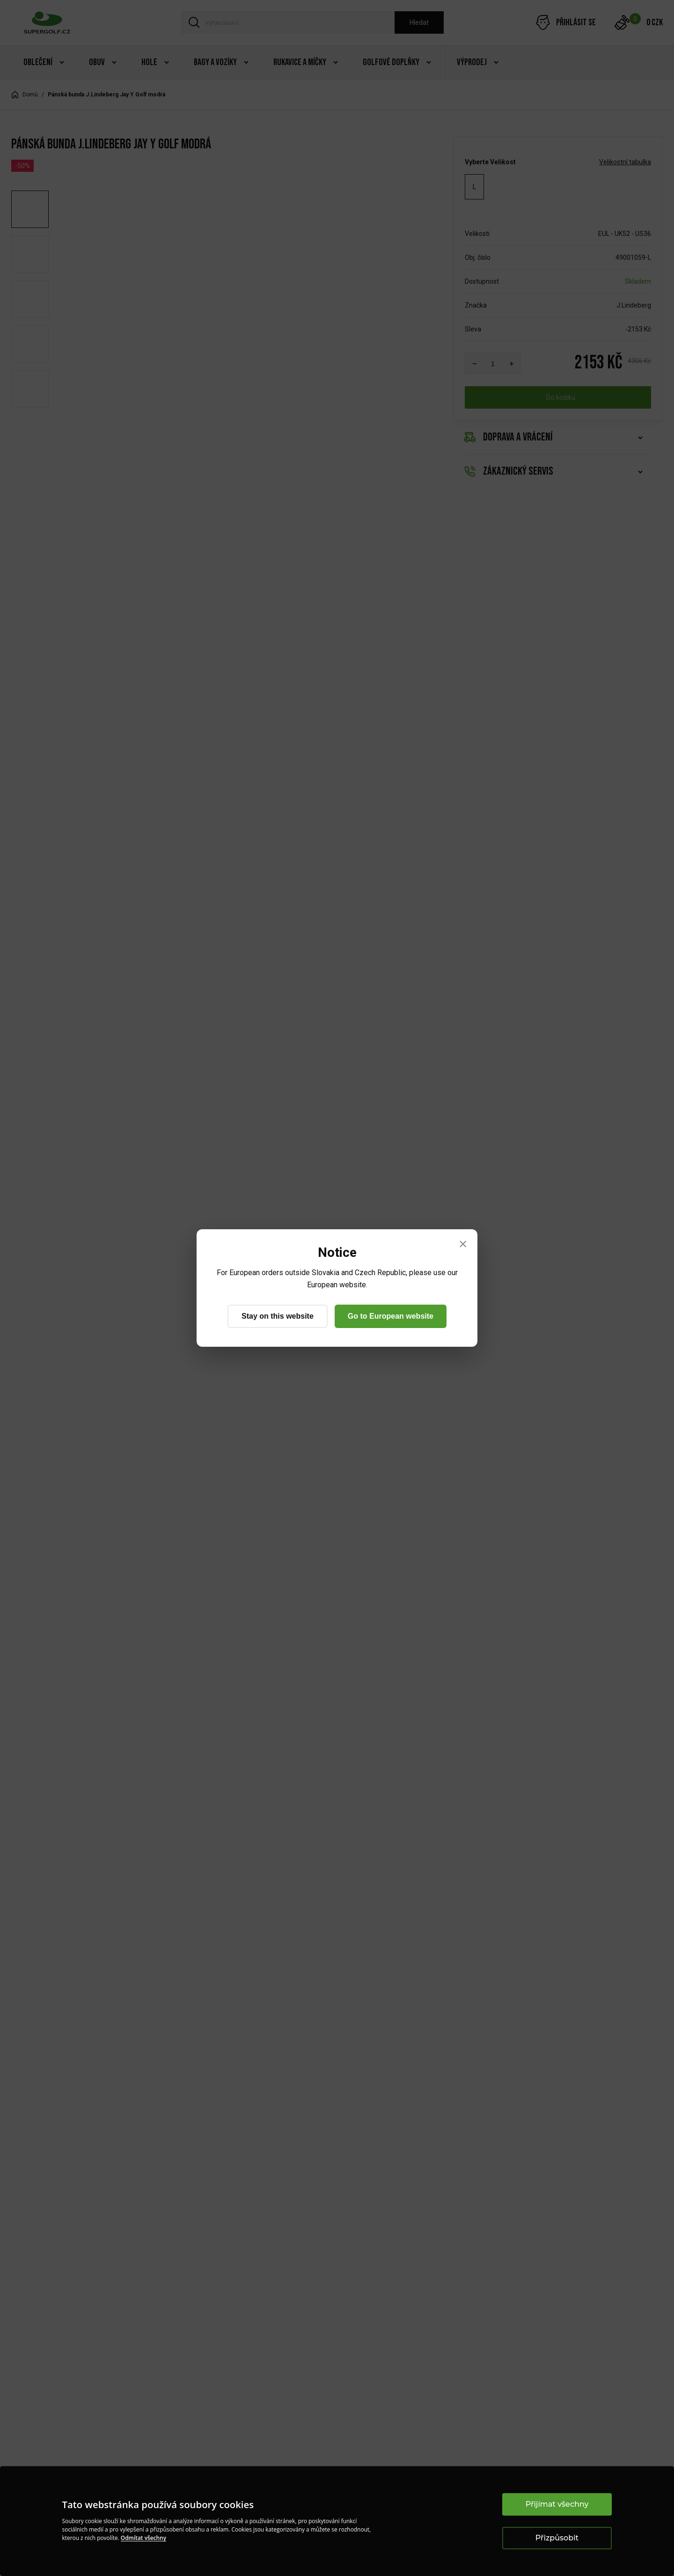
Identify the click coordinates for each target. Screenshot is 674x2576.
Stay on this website (278, 1316)
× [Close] (463, 1243)
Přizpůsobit (557, 2537)
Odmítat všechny (143, 2537)
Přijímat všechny (557, 2504)
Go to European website (390, 1316)
